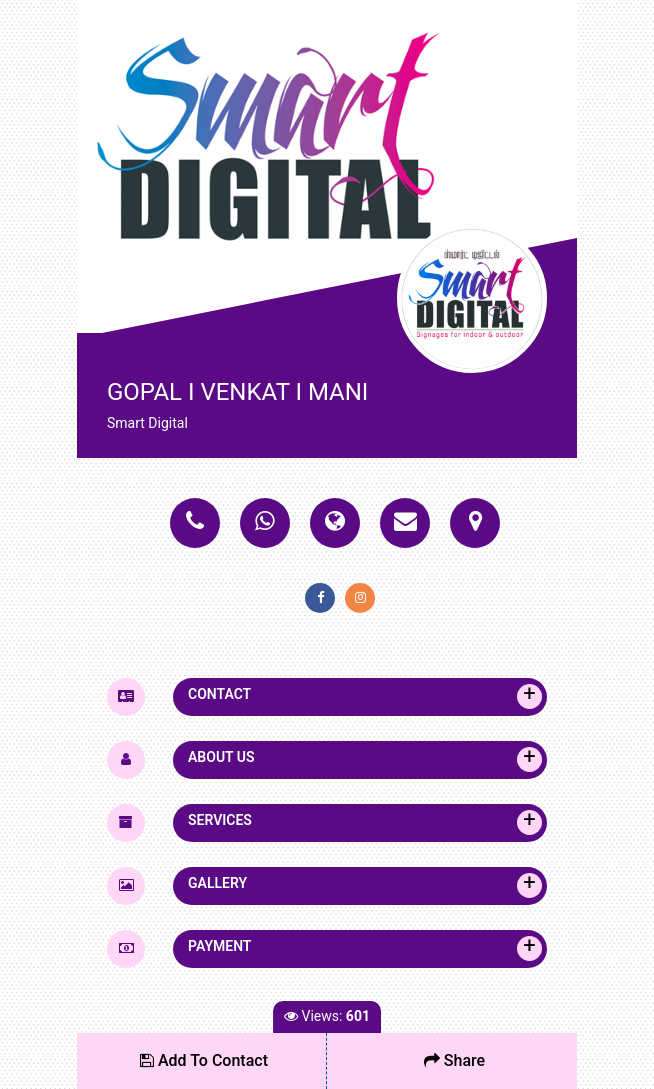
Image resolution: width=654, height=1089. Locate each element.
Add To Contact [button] (204, 1060)
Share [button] (454, 1060)
